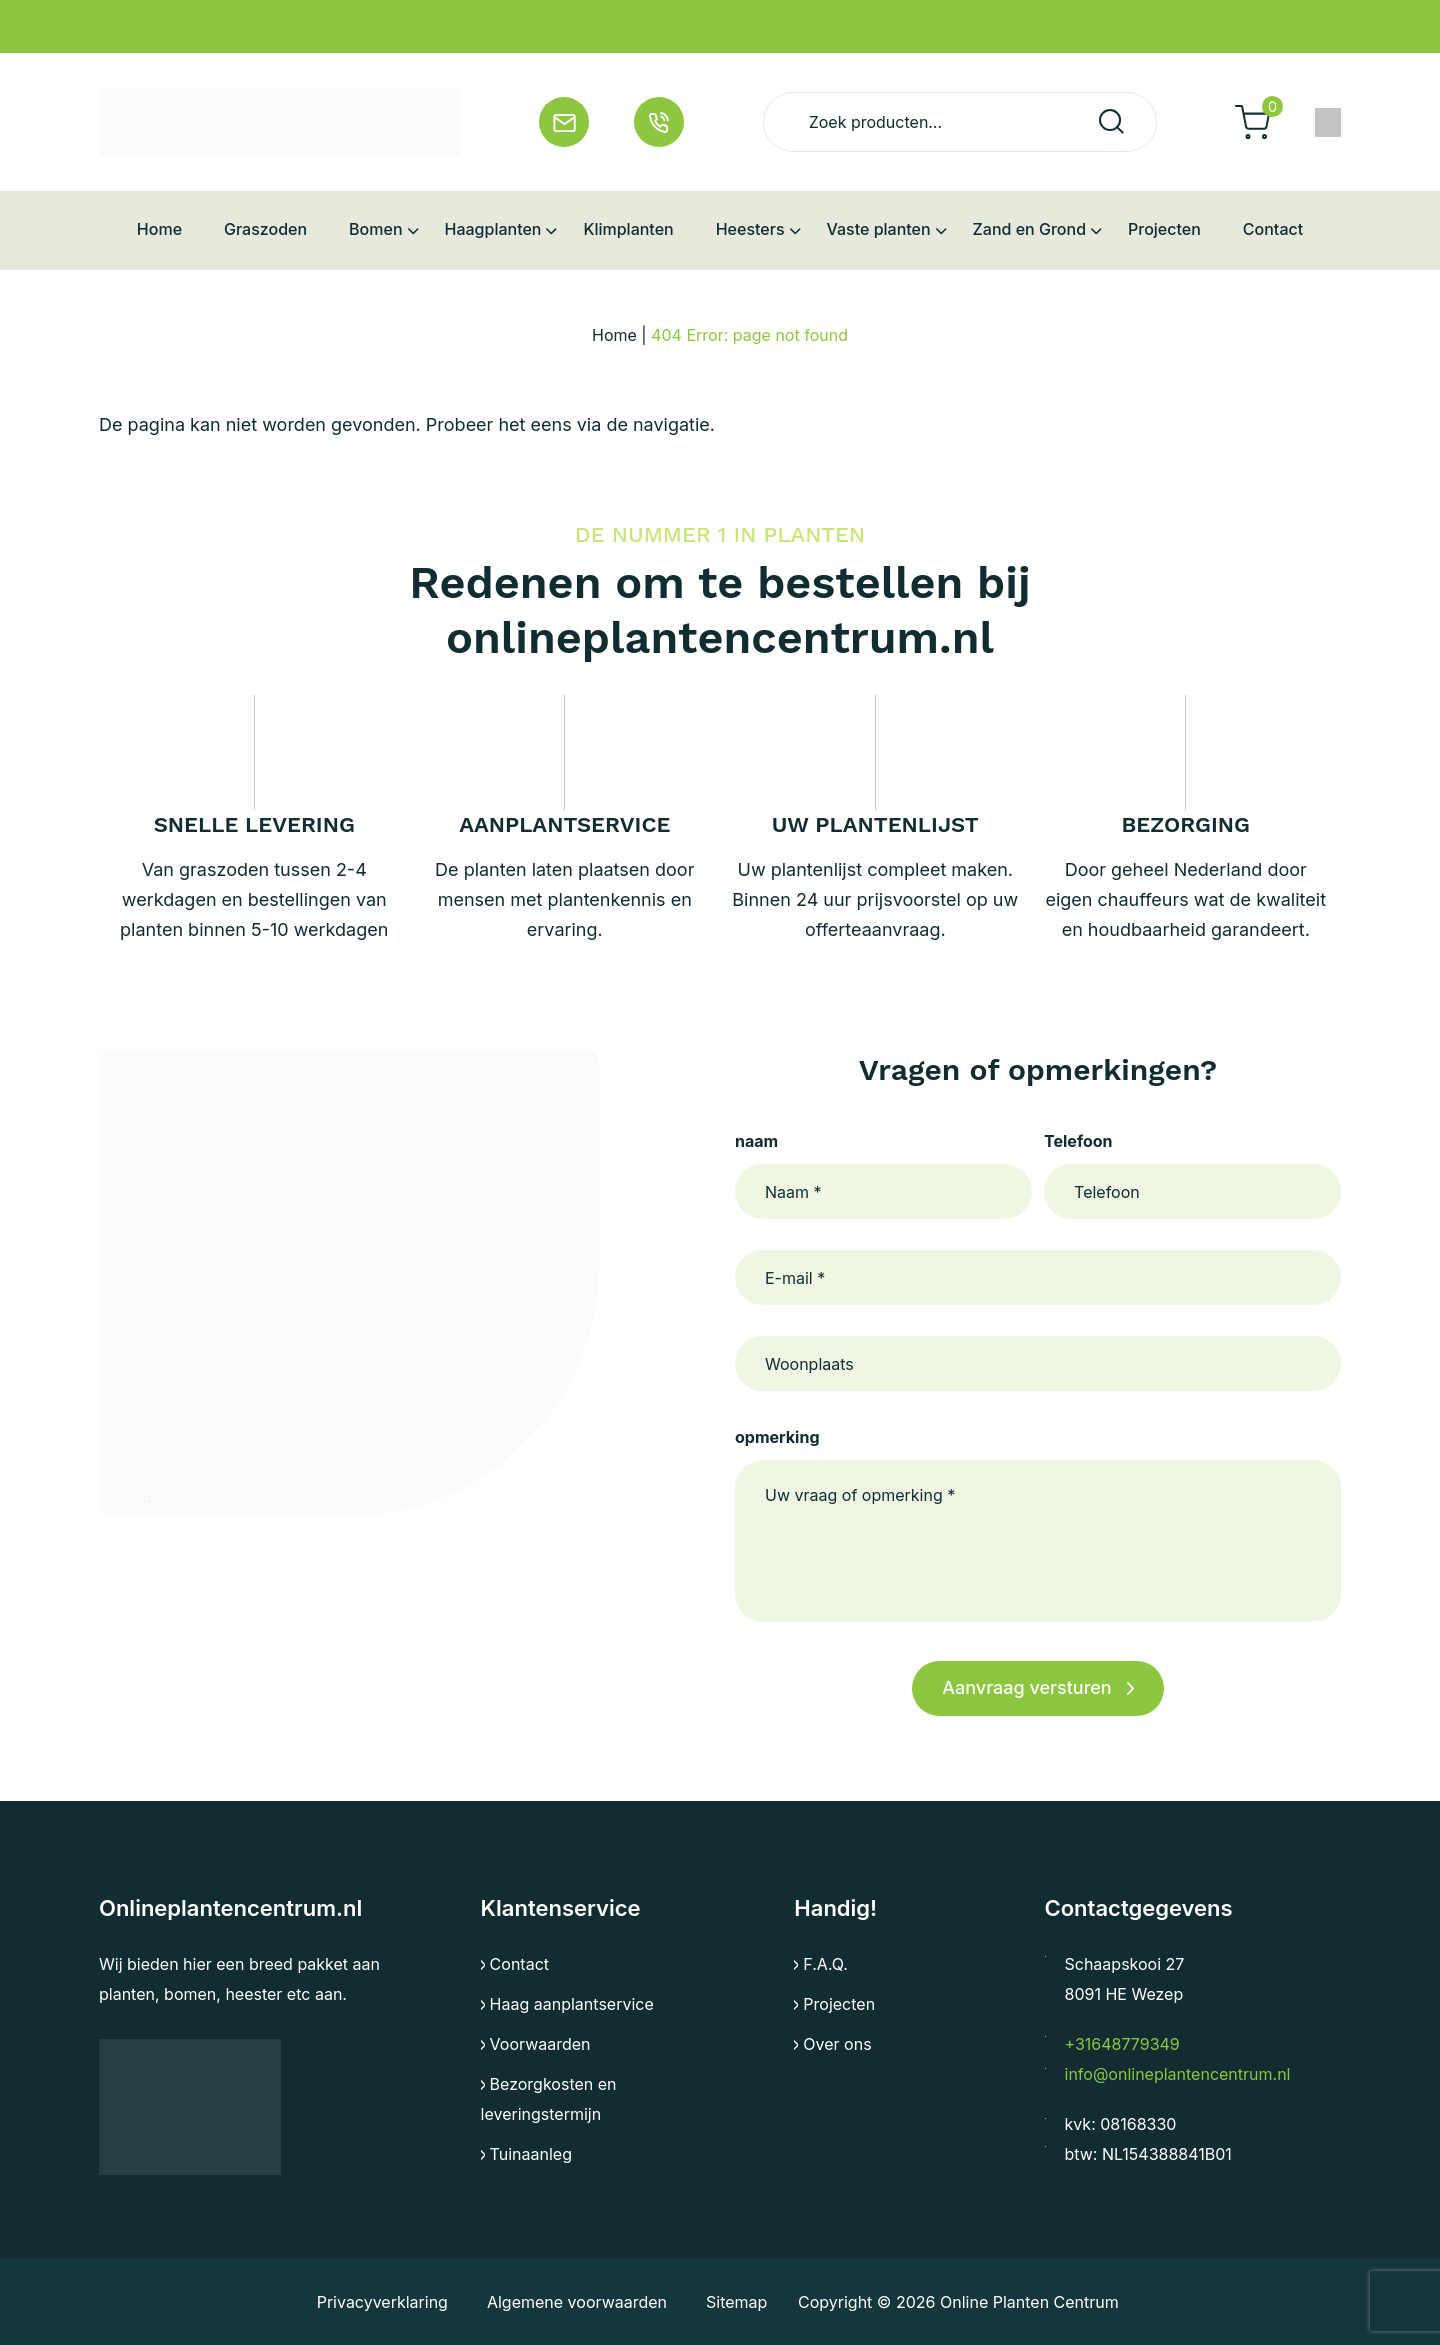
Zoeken (1111, 121)
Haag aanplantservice (572, 2004)
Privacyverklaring (382, 2302)
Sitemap (734, 2302)
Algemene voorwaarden (575, 2302)
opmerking (777, 1437)
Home (614, 335)
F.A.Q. (825, 1964)
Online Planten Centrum (1032, 2302)
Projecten (839, 2004)
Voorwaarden (540, 2044)
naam (756, 1141)
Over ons (837, 2044)
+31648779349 (1122, 2044)
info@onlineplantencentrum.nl (1178, 2074)
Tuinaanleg (531, 2154)
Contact (519, 1964)
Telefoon (1078, 1141)
